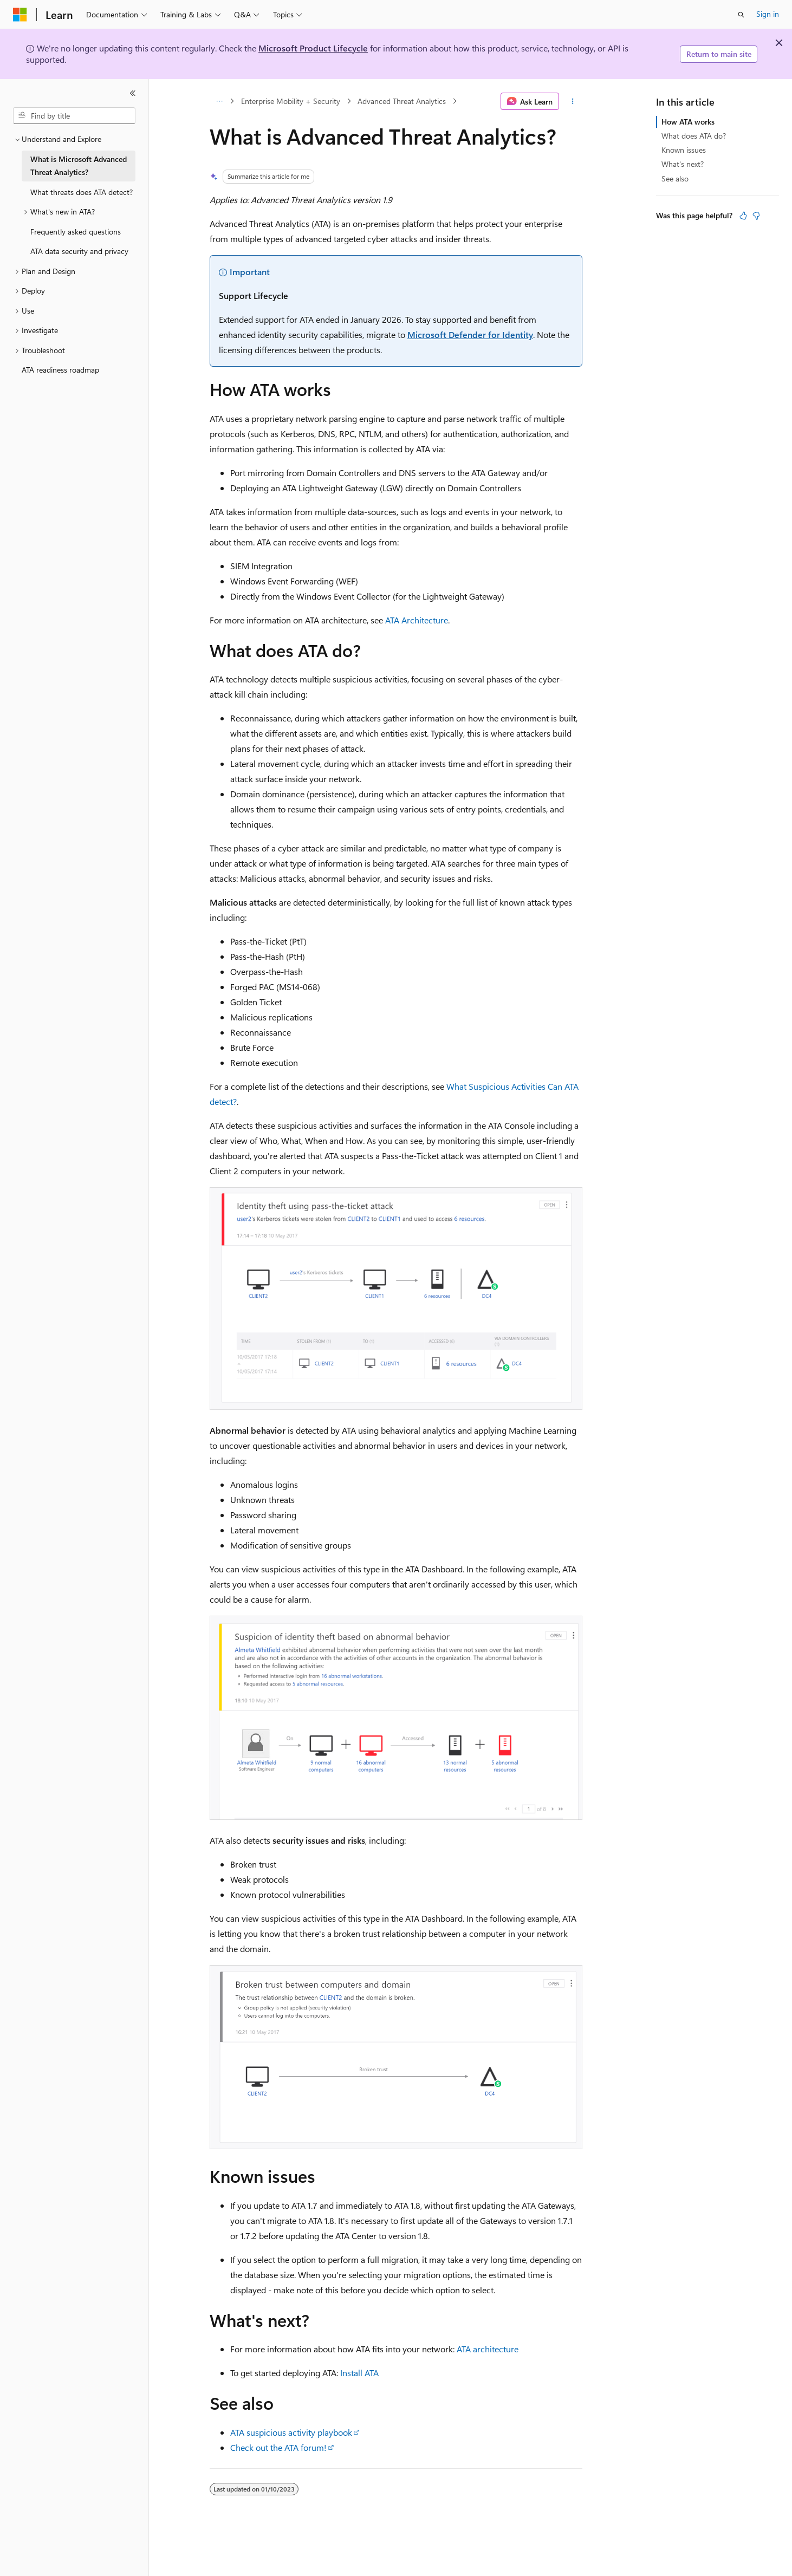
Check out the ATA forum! (278, 2447)
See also (675, 178)
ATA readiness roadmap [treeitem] (60, 370)
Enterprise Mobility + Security (290, 101)
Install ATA (359, 2372)
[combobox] (74, 116)
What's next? (682, 164)
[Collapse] (132, 93)
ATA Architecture (416, 620)
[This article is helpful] (743, 215)
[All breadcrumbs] (219, 101)
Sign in (767, 14)
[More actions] (572, 101)
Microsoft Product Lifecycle (313, 48)
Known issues (683, 150)
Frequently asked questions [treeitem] (75, 231)
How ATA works (688, 121)
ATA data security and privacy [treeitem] (79, 251)
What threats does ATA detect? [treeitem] (81, 192)
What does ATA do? (693, 136)
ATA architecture (487, 2348)
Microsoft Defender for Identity (470, 334)
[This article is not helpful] (756, 215)
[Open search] (741, 14)
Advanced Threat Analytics (402, 101)
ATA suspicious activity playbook (291, 2432)
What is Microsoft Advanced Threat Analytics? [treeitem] (78, 166)
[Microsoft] (20, 15)
